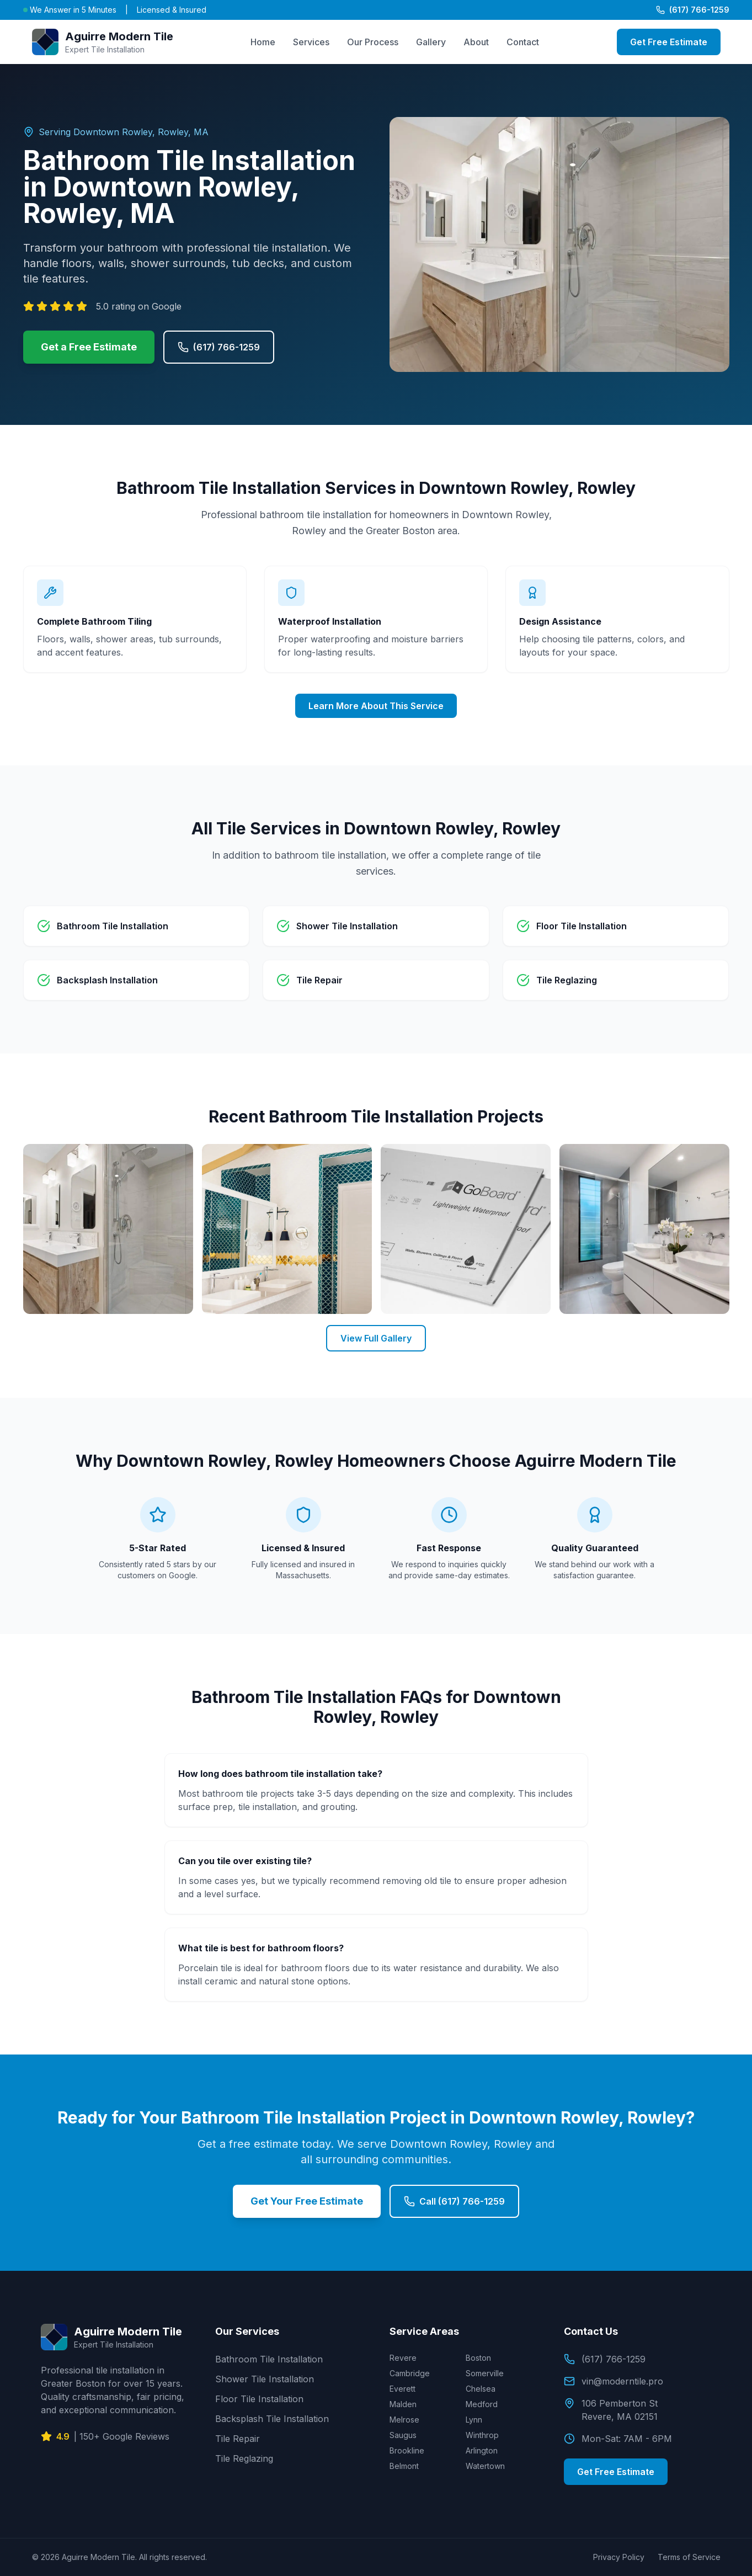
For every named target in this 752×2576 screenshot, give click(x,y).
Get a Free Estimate (89, 347)
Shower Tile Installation (264, 2379)
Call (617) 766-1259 (454, 2201)
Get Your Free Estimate (306, 2201)
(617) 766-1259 (692, 9)
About (476, 41)
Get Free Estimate (668, 41)
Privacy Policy (618, 2557)
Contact (522, 41)
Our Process (372, 41)
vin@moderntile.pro (613, 2381)
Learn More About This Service (376, 705)
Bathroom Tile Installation (269, 2359)
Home (262, 41)
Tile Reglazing (244, 2458)
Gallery (431, 41)
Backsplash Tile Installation (272, 2418)
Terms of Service (689, 2557)
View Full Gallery (376, 1338)
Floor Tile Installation (259, 2398)
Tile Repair (237, 2438)
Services (311, 41)
